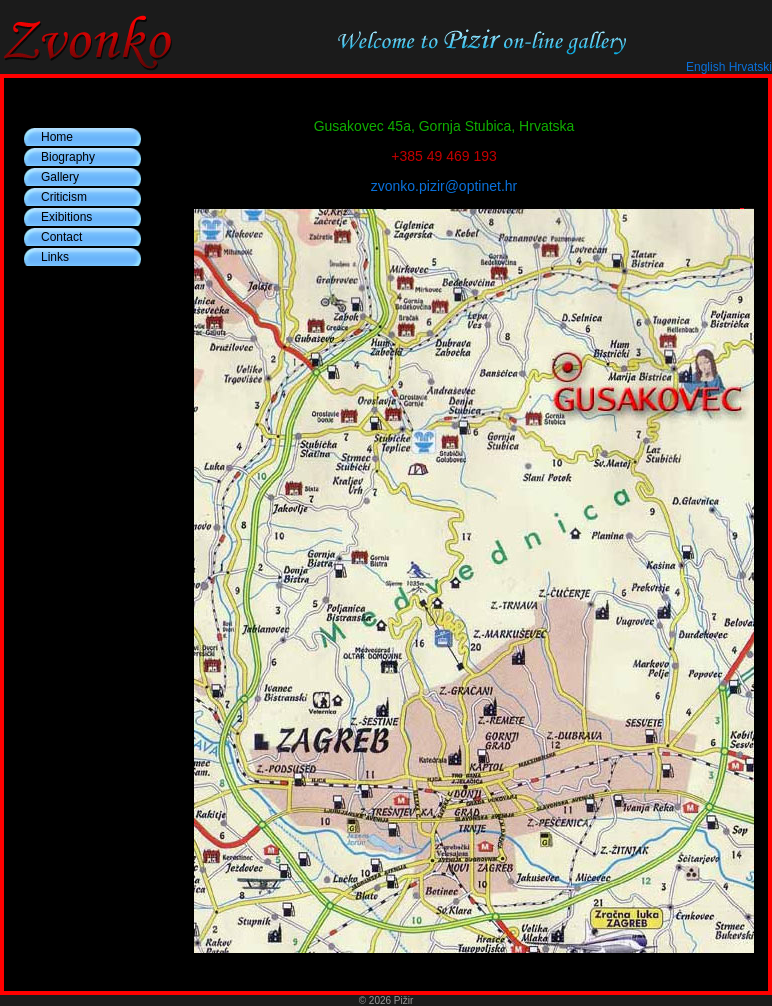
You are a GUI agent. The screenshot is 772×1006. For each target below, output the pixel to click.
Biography (68, 157)
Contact (61, 237)
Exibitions (66, 217)
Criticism (64, 197)
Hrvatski (750, 67)
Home (57, 137)
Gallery (60, 177)
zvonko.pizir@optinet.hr (444, 186)
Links (55, 257)
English (705, 67)
